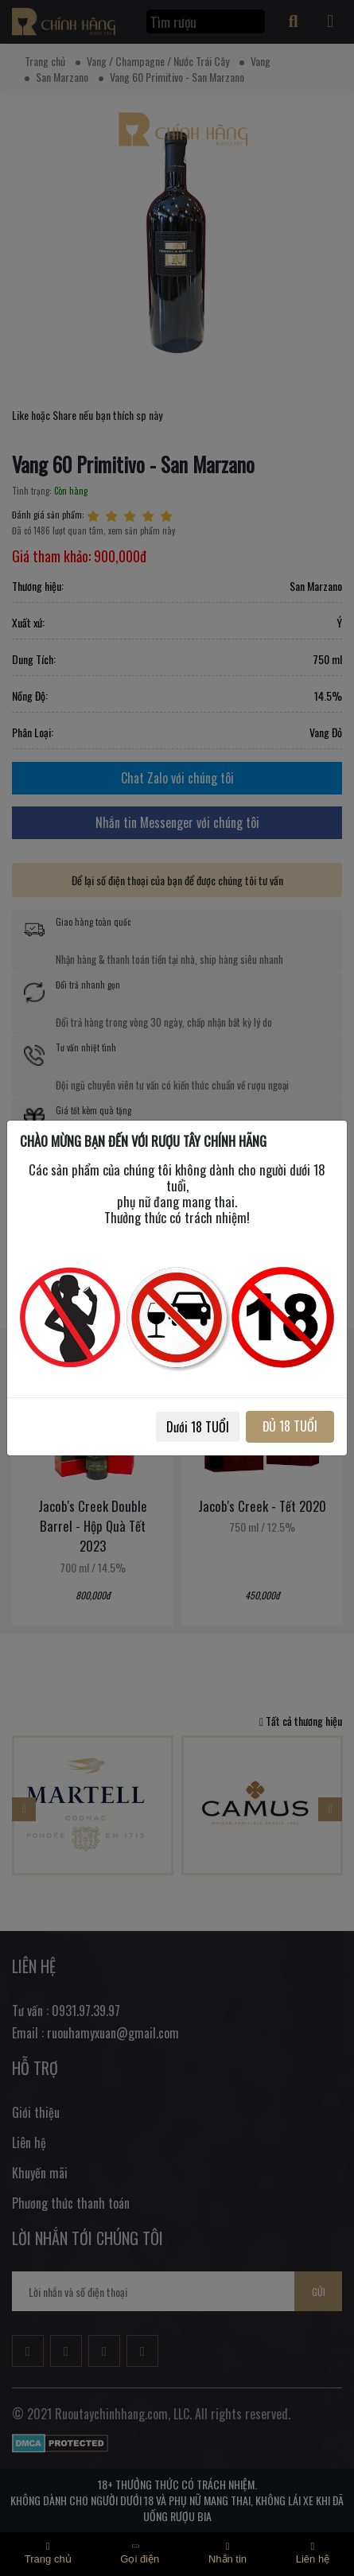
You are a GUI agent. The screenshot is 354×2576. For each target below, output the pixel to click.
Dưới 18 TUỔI (197, 1426)
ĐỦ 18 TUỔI (290, 1426)
